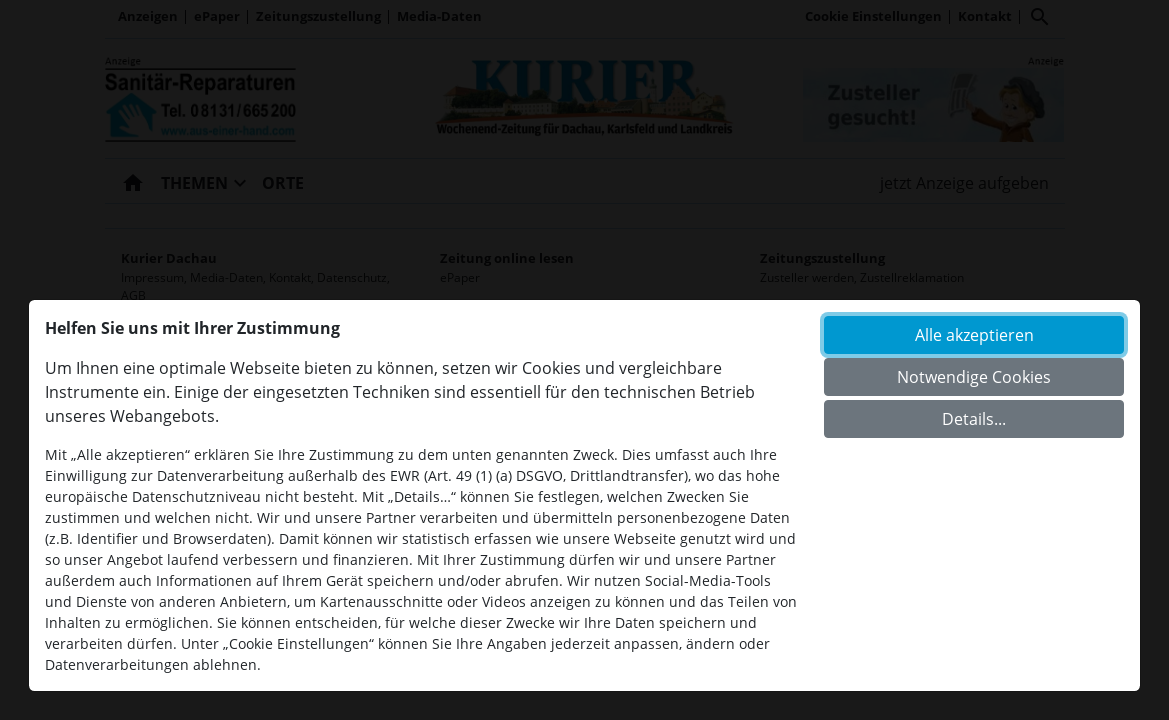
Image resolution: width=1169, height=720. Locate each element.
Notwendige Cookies (974, 377)
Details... (974, 419)
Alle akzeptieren (974, 335)
